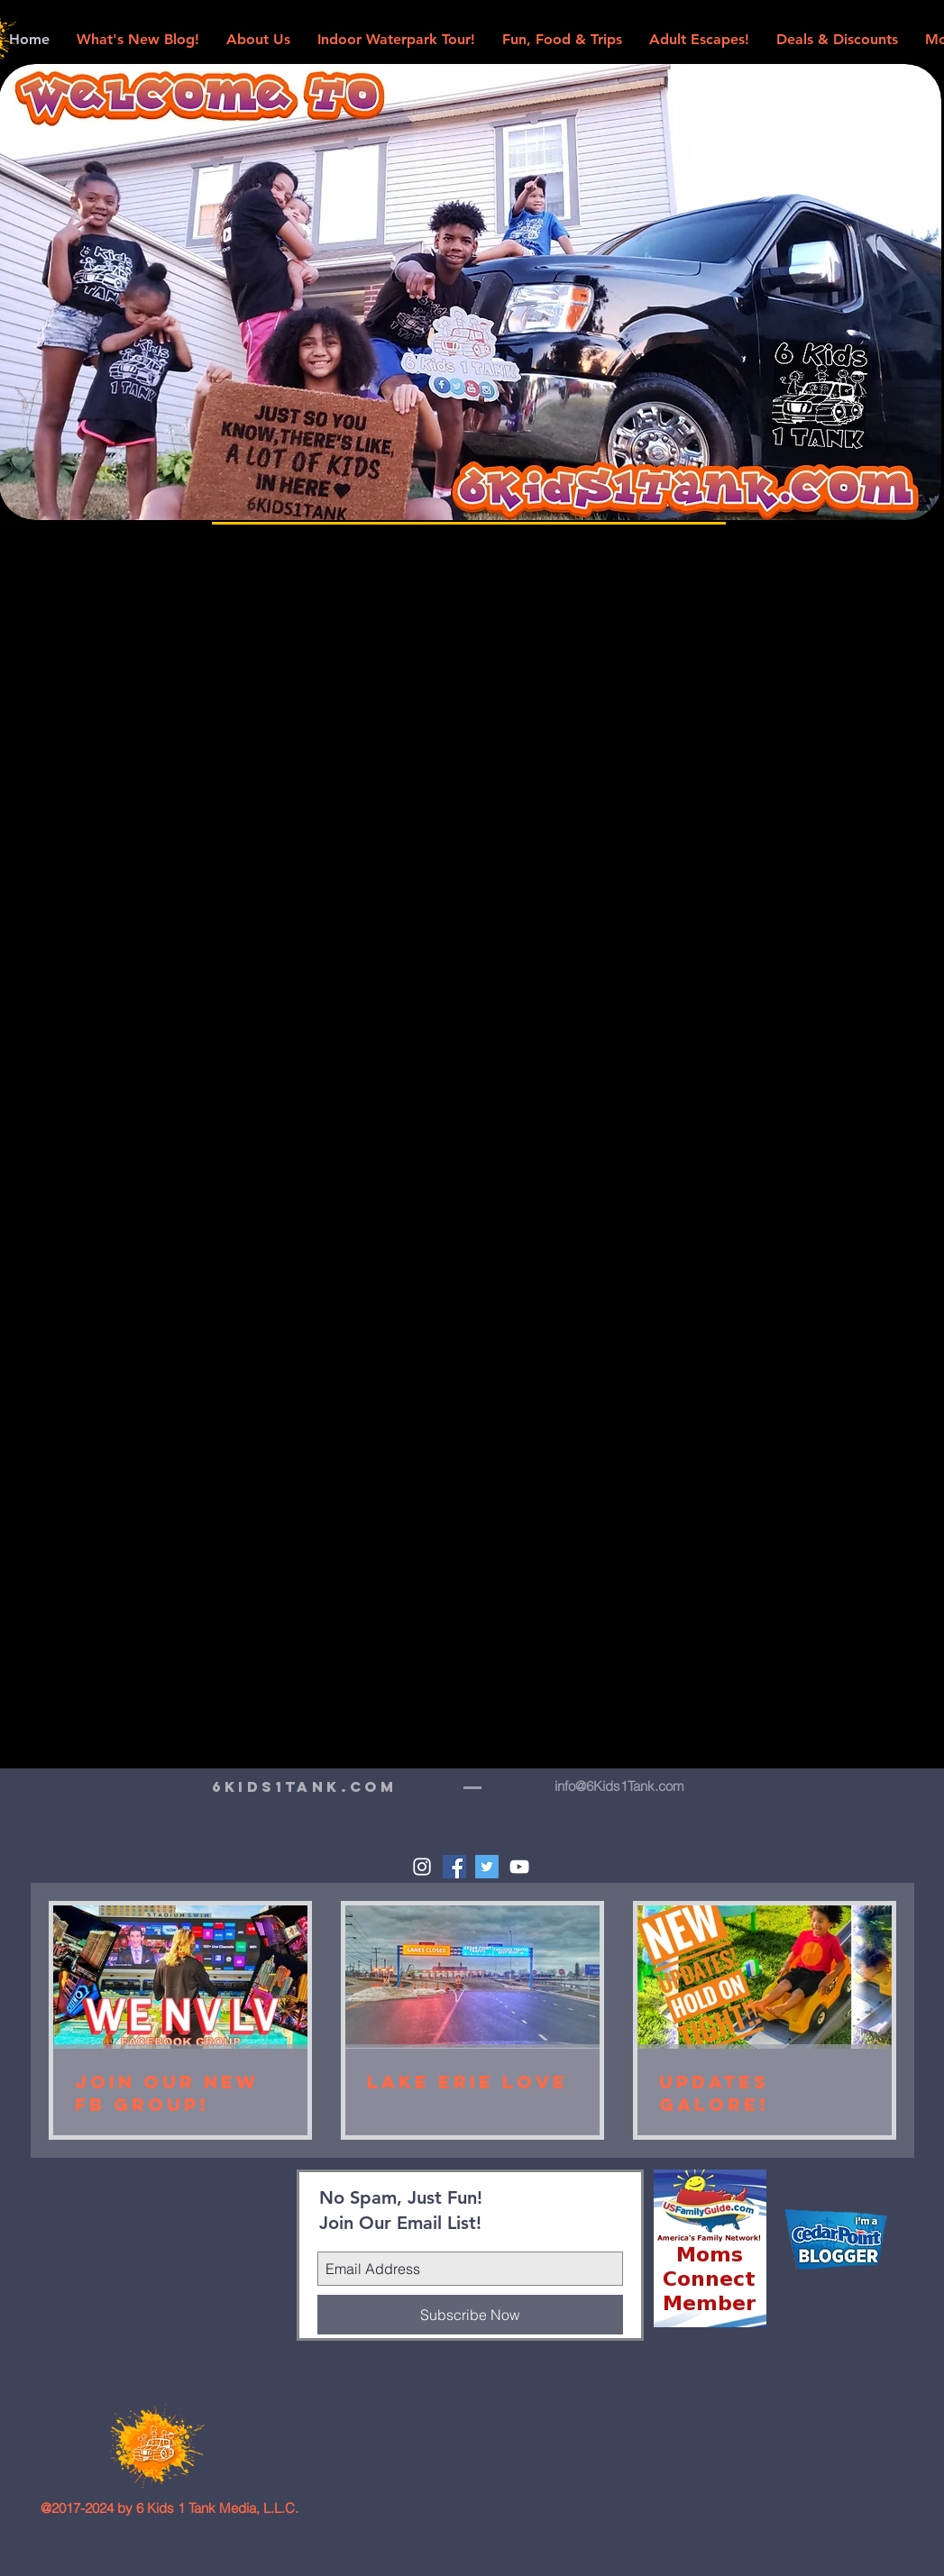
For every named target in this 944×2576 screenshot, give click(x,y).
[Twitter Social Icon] (487, 1866)
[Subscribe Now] (470, 2314)
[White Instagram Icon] (422, 1866)
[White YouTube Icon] (519, 1866)
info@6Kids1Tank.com (619, 1786)
